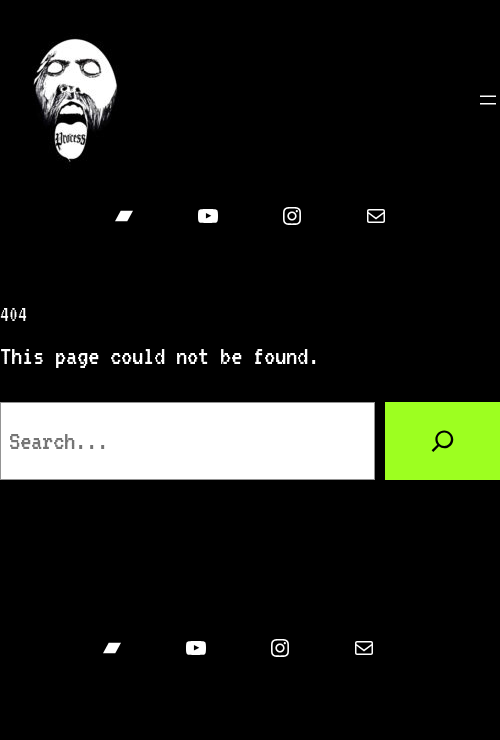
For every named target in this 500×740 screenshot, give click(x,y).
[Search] (442, 440)
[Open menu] (488, 100)
